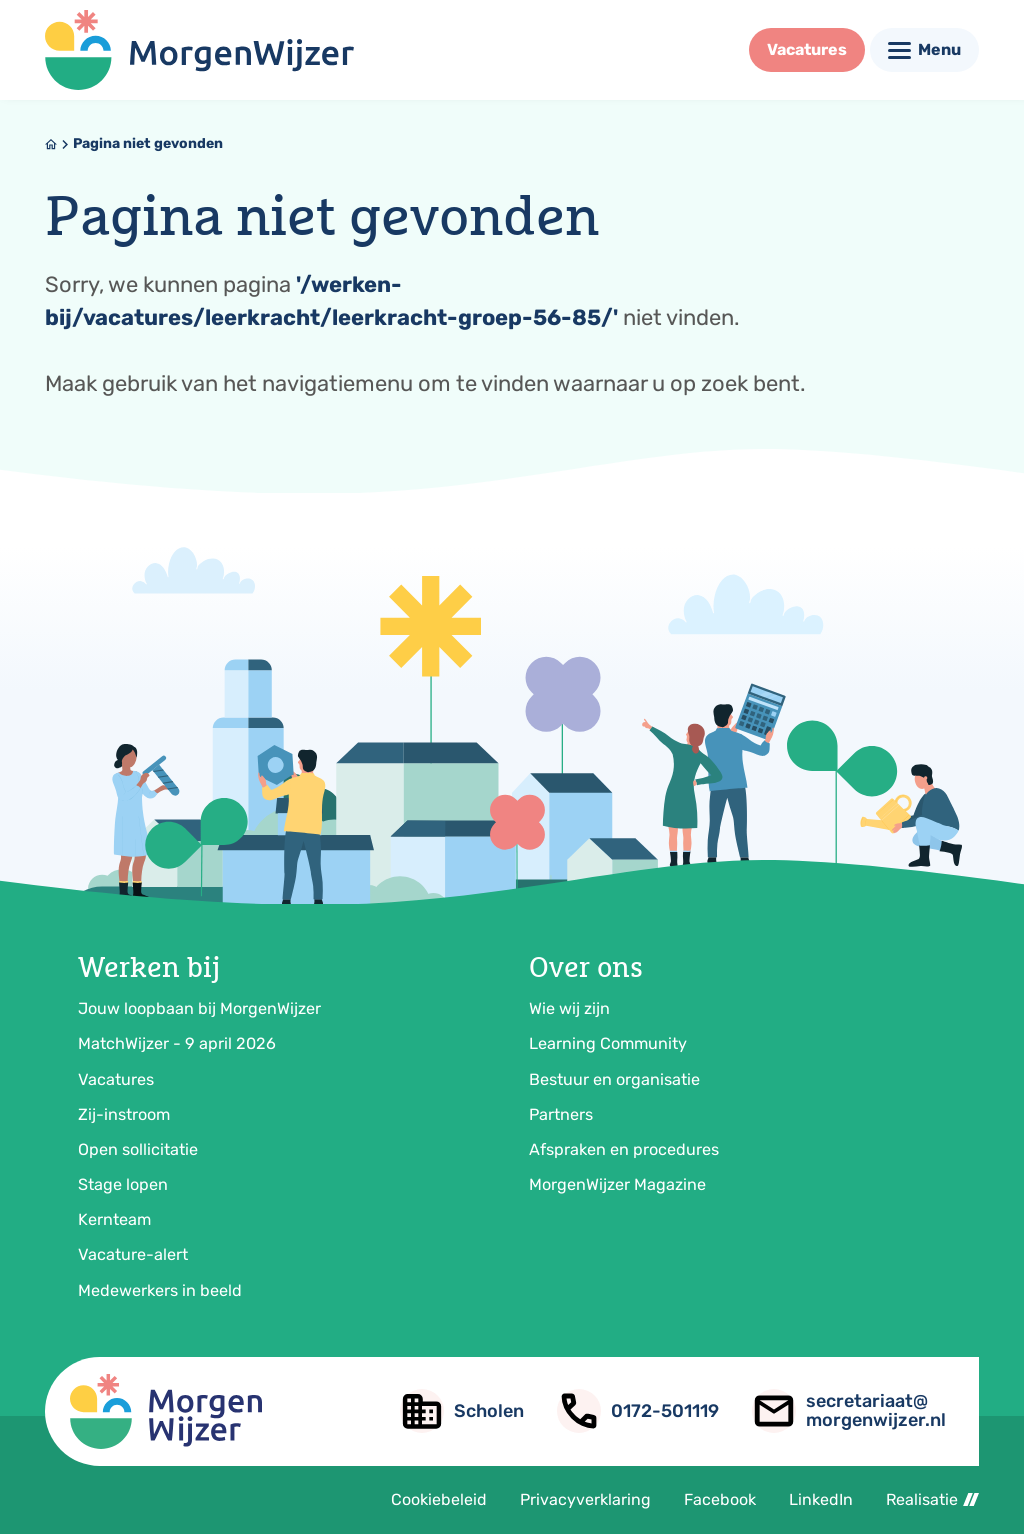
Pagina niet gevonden (148, 143)
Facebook (720, 1499)
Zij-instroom (124, 1114)
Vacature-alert (133, 1254)
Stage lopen (123, 1184)
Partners (561, 1114)
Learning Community (608, 1043)
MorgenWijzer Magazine (617, 1184)
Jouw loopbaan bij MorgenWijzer (199, 1008)
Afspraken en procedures (624, 1149)
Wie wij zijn (569, 1008)
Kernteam (114, 1219)
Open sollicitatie (138, 1149)
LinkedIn (821, 1499)
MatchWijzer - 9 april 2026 (177, 1043)
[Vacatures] (807, 50)
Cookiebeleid (439, 1499)
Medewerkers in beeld (160, 1290)
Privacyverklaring (585, 1499)
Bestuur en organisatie (614, 1079)
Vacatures (116, 1079)
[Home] (51, 144)
